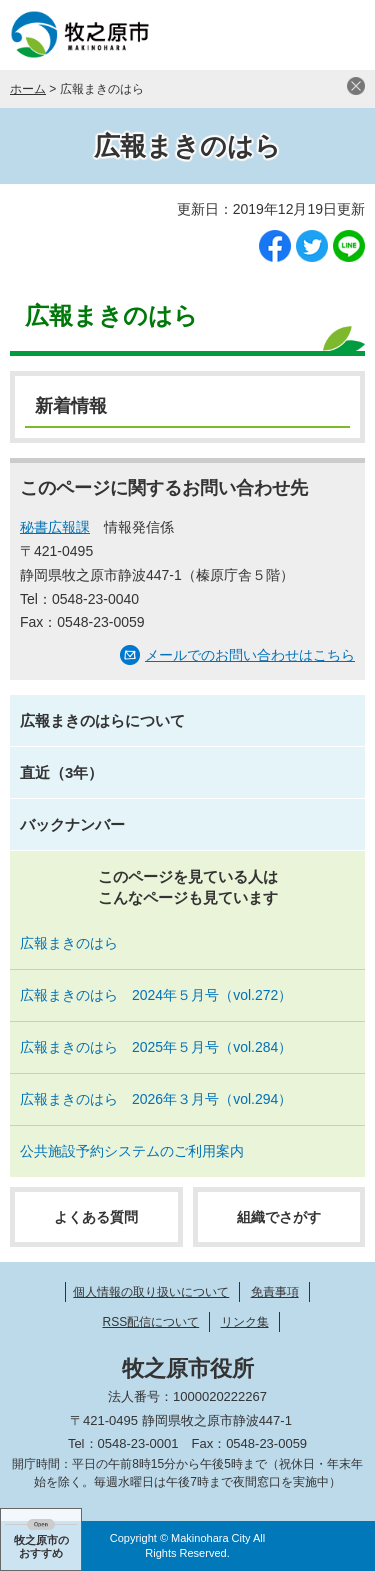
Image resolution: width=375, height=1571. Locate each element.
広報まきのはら (187, 146)
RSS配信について (150, 1322)
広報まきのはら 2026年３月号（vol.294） (156, 1099)
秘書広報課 (55, 527)
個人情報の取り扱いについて (151, 1292)
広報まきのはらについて (102, 720)
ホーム (28, 89)
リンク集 (245, 1322)
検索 (290, 35)
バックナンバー (72, 824)
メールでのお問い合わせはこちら (250, 655)
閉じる (356, 86)
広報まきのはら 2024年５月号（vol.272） (156, 995)
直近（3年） (61, 772)
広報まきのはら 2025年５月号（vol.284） (156, 1047)
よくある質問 (96, 1217)
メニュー (340, 35)
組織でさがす (279, 1217)
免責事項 (275, 1292)
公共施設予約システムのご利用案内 (132, 1151)
